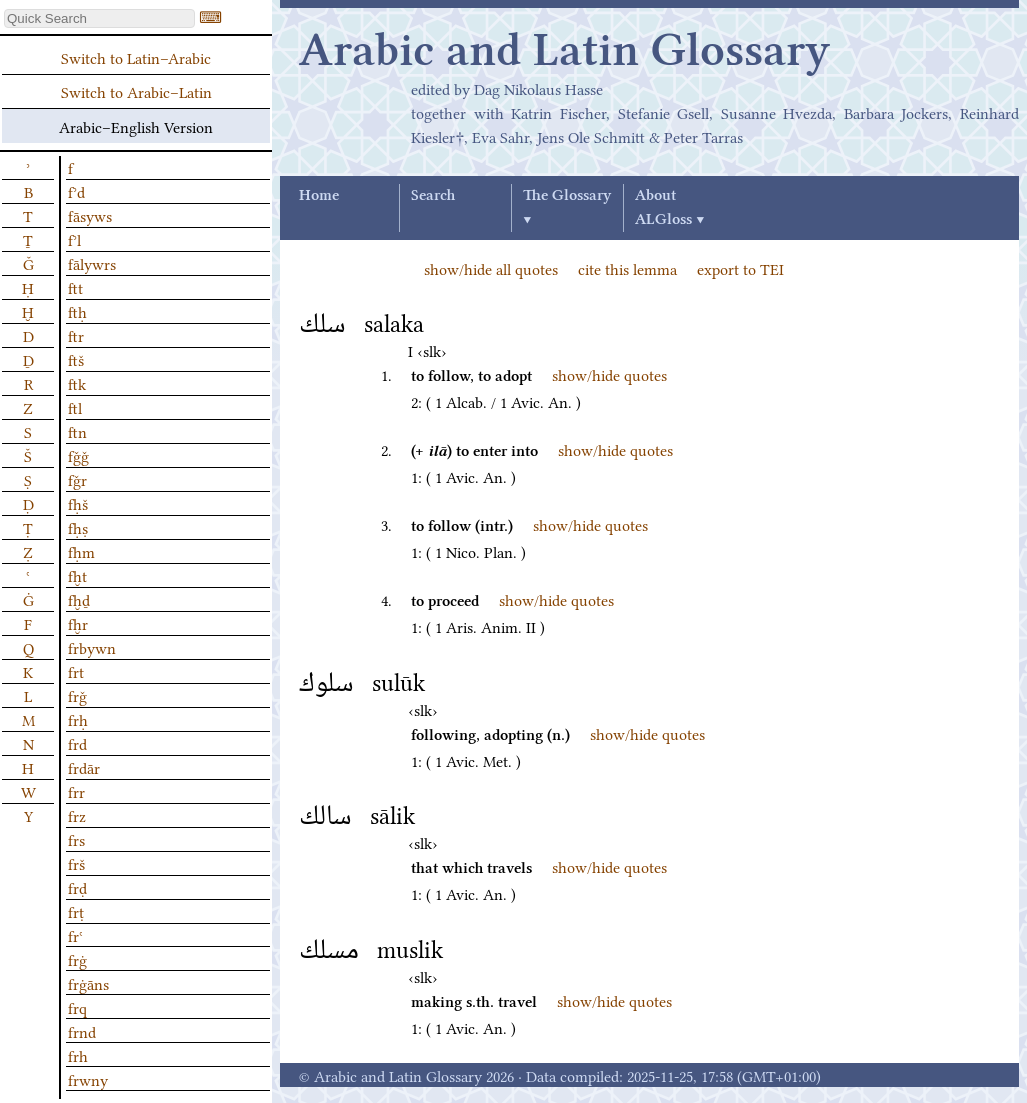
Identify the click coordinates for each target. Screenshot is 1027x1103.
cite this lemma (627, 268)
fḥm (81, 551)
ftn (77, 431)
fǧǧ (78, 455)
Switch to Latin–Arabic (136, 57)
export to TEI (740, 268)
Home (319, 196)
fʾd (76, 191)
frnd (82, 1031)
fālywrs (92, 263)
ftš (76, 359)
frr (76, 791)
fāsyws (90, 215)
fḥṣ (78, 527)
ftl (75, 407)
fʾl (74, 239)
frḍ (77, 887)
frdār (84, 767)
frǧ (77, 695)
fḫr (78, 623)
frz (77, 815)
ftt (75, 287)
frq (77, 1007)
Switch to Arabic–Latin (136, 91)
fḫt (77, 575)
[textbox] (99, 18)
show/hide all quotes (491, 268)
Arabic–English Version (136, 126)
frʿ (75, 935)
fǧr (77, 479)
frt (76, 671)
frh (78, 1055)
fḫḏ (79, 599)
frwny (88, 1079)
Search (433, 196)
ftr (76, 335)
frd (77, 743)
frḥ (78, 719)
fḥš (78, 503)
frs (76, 839)
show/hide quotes (609, 374)
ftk (77, 383)
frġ (77, 959)
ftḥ (77, 311)
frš (76, 863)
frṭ (76, 911)
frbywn (92, 647)
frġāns (88, 983)
